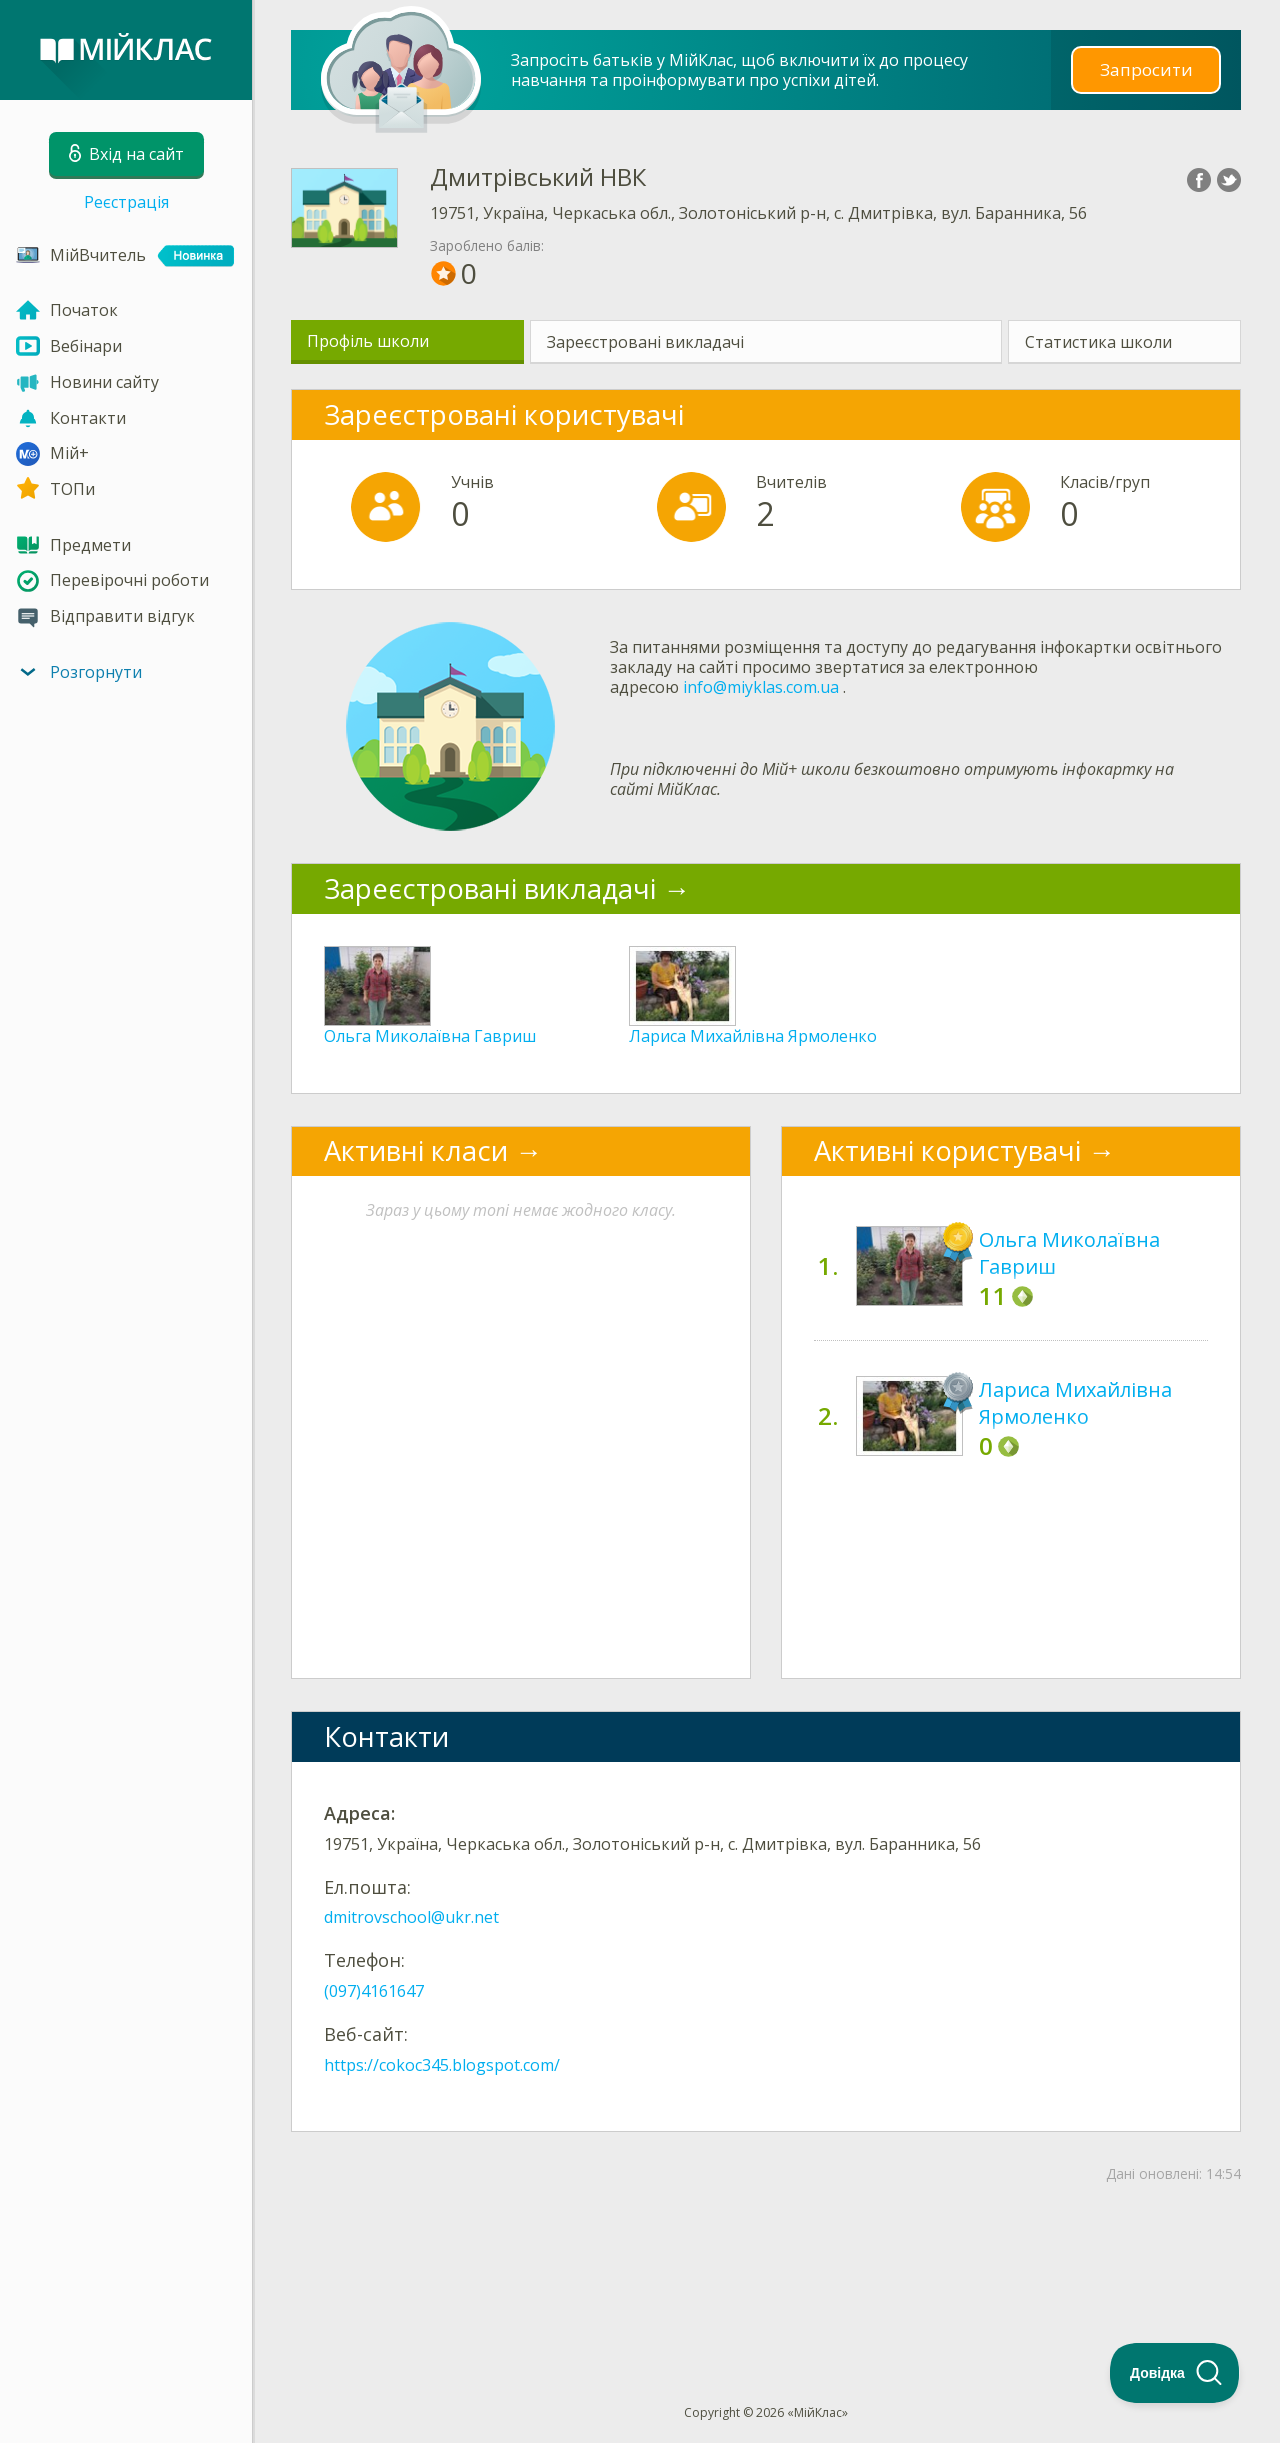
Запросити (1146, 69)
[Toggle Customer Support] (1175, 2373)
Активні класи (416, 1150)
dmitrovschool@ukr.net (411, 1917)
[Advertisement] (766, 2261)
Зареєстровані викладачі (645, 342)
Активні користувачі (947, 1150)
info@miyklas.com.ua (761, 687)
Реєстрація (126, 202)
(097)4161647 (374, 1991)
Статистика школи (1098, 342)
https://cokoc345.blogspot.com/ (442, 2065)
